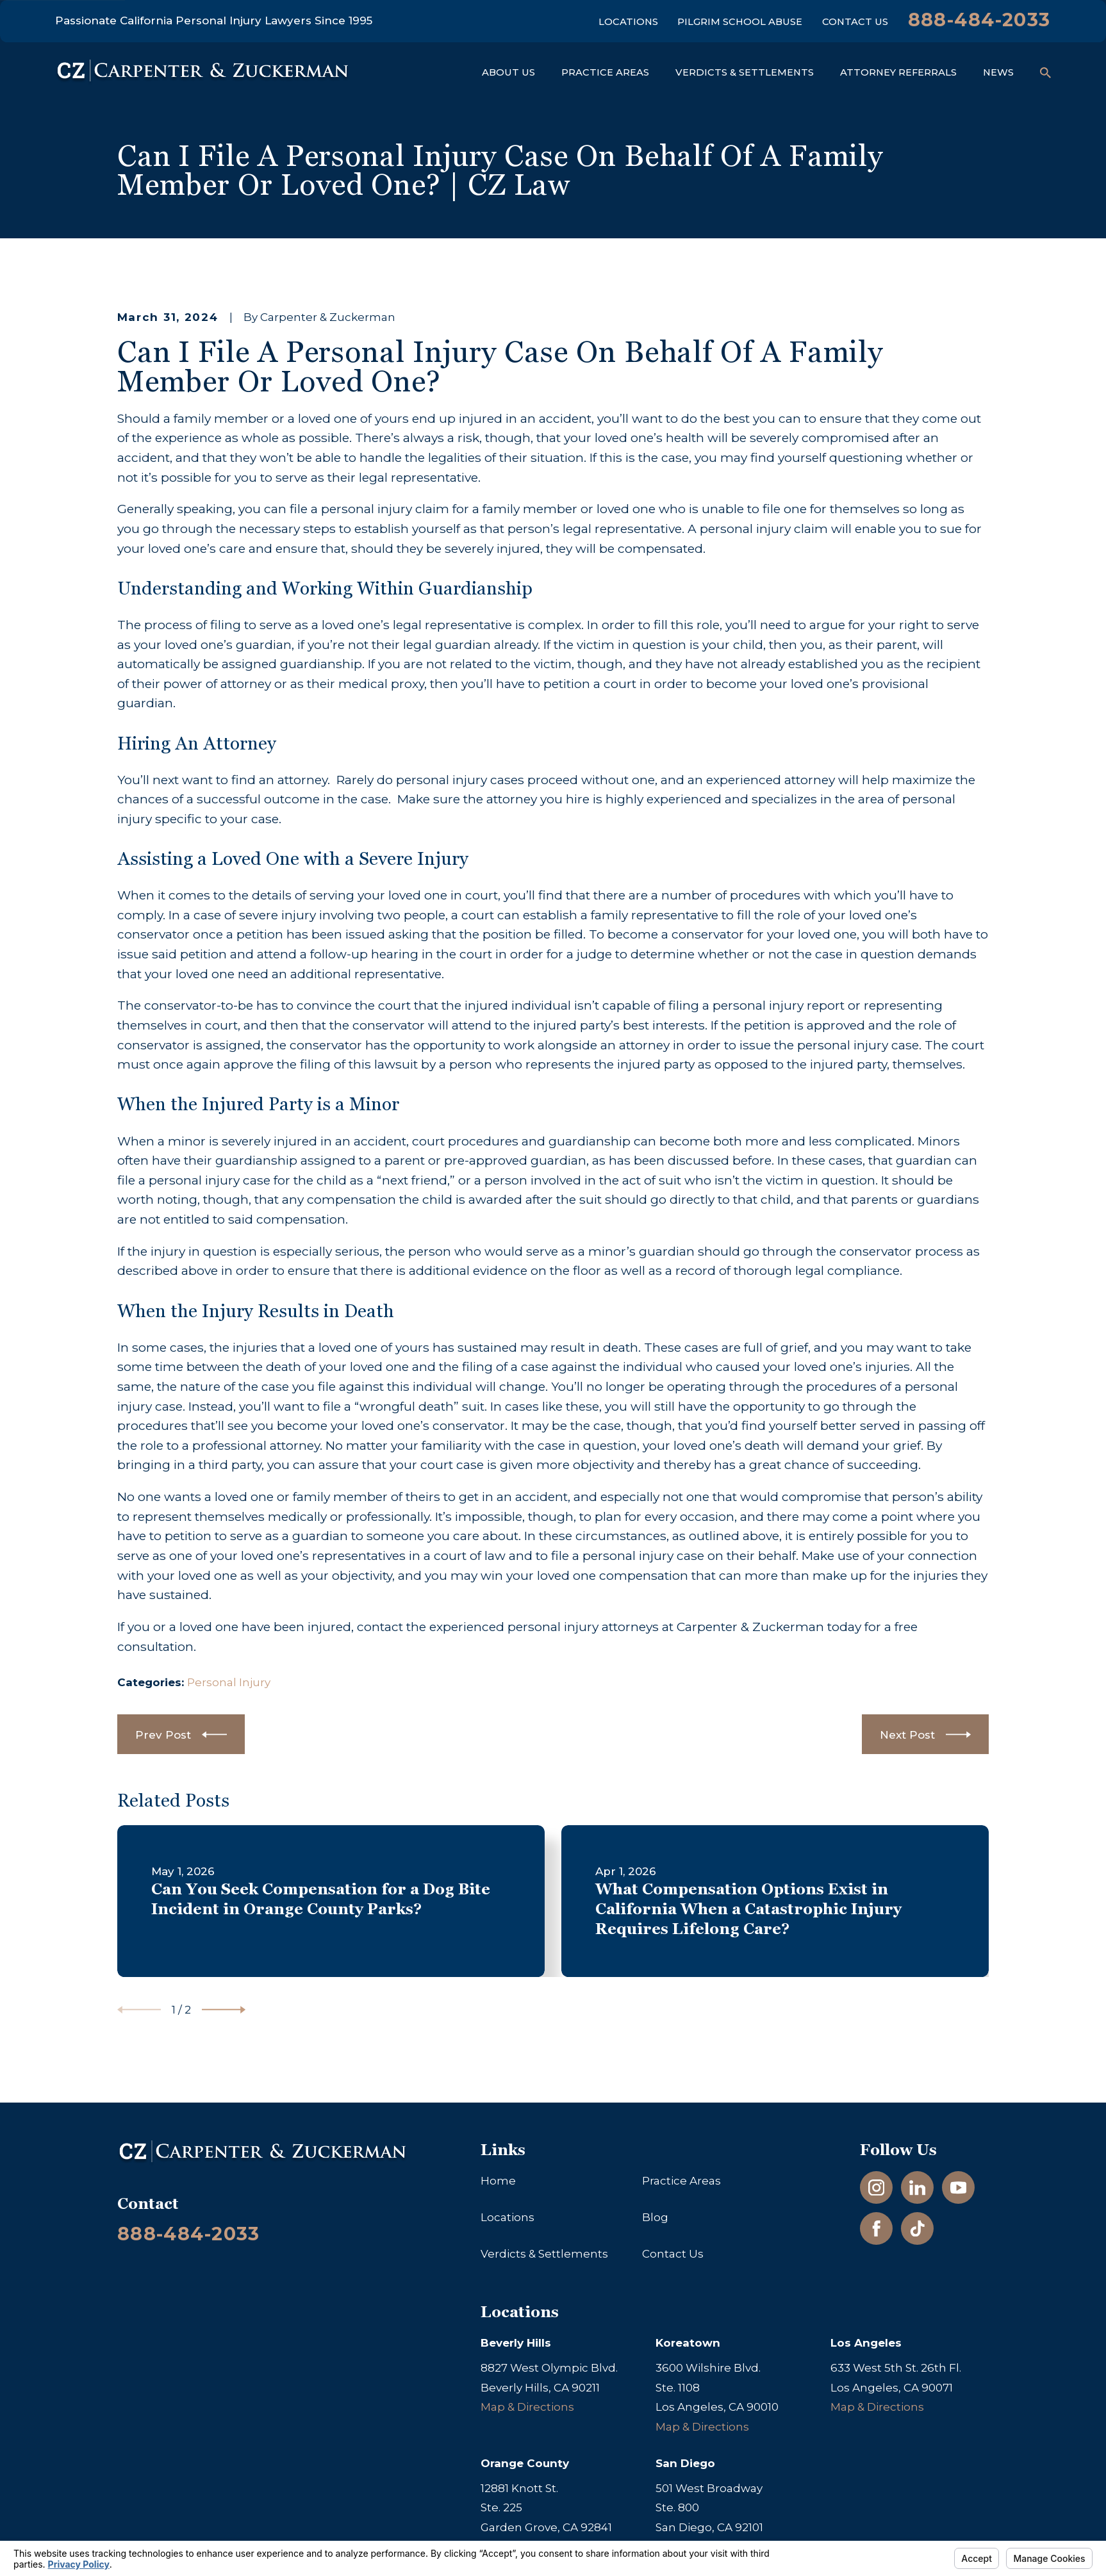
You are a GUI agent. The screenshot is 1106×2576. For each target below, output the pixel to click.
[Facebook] (876, 2228)
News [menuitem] (998, 72)
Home (498, 2180)
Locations (628, 22)
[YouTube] (958, 2187)
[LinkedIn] (917, 2187)
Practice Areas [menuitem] (605, 72)
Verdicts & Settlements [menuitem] (744, 72)
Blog (655, 2217)
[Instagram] (876, 2187)
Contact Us (855, 22)
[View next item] (223, 2009)
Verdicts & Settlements (544, 2253)
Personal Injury (228, 1682)
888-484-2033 (979, 19)
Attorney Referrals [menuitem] (898, 72)
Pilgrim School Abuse (739, 22)
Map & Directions (527, 2406)
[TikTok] (917, 2228)
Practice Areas (681, 2180)
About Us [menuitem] (508, 72)
